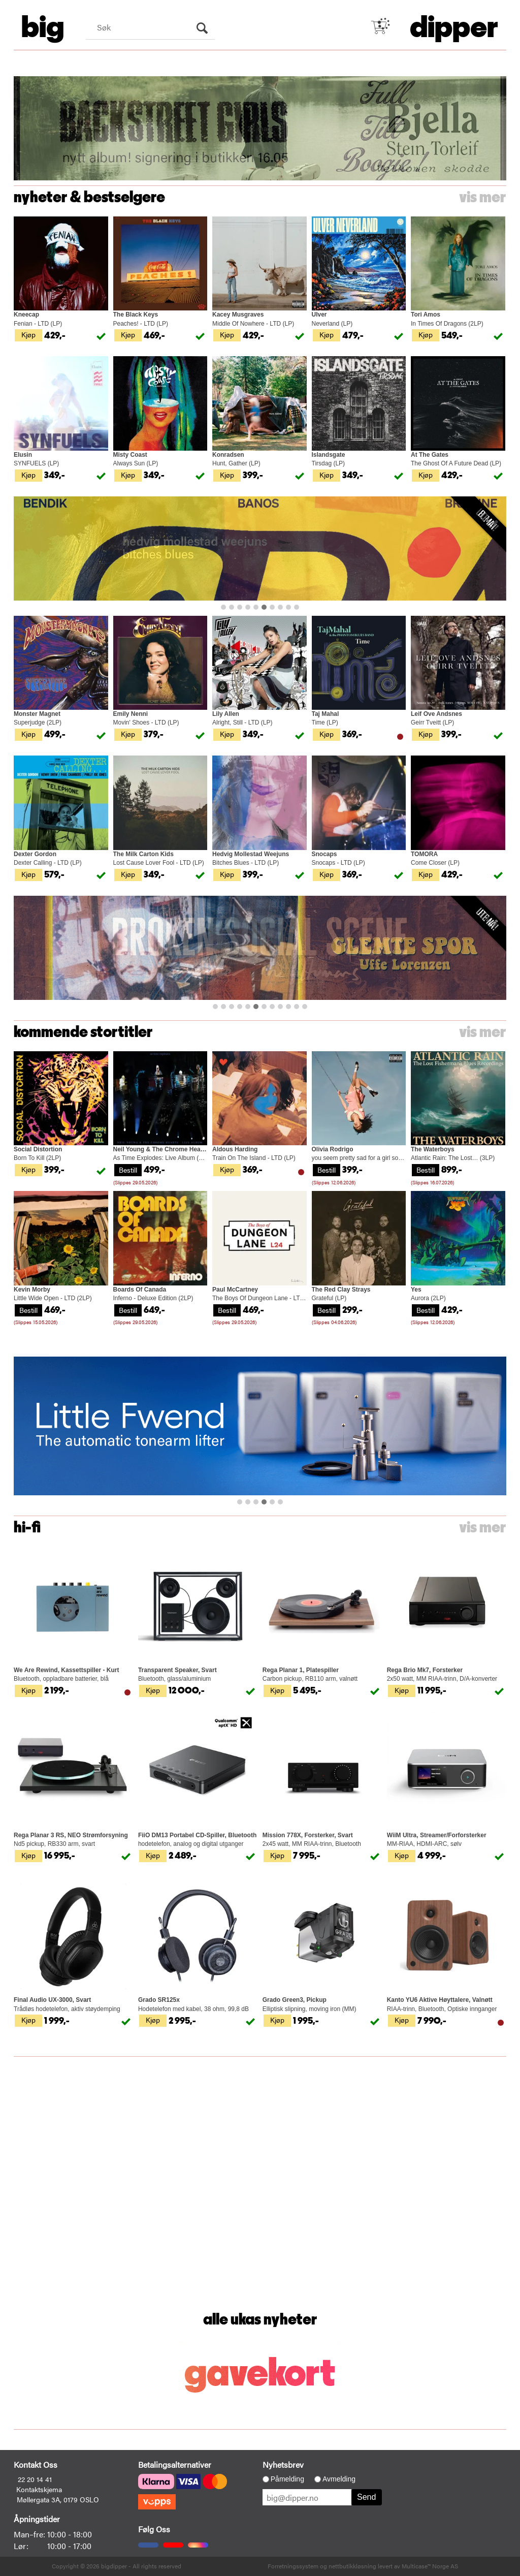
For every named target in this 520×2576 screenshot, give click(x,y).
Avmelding (338, 2479)
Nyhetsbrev (283, 2464)
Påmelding (287, 2479)
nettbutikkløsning (352, 2565)
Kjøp (28, 334)
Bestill (128, 1170)
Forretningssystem (293, 2565)
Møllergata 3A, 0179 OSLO (58, 2499)
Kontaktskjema (39, 2489)
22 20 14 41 (35, 2479)
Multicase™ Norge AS (430, 2565)
